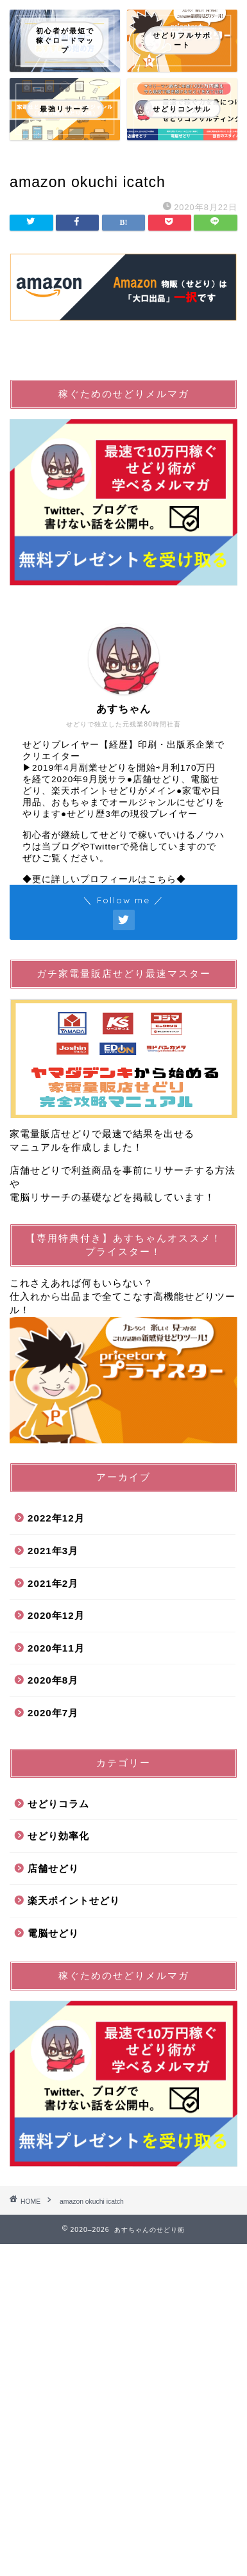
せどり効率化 (58, 1835)
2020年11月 (56, 1648)
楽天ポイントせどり (74, 1900)
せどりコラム (58, 1803)
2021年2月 (53, 1583)
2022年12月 (56, 1518)
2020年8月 (53, 1680)
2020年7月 (53, 1712)
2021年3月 (53, 1550)
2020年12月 (56, 1615)
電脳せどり (53, 1933)
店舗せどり (53, 1868)
